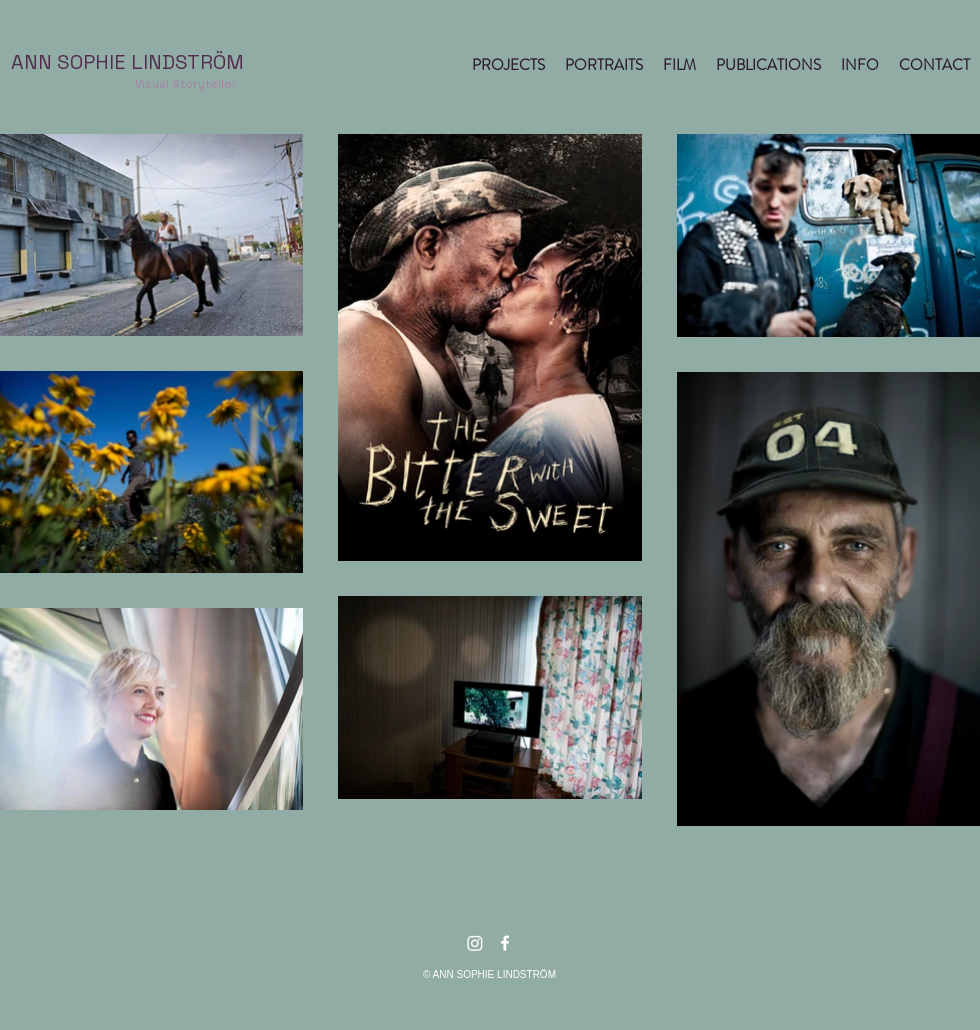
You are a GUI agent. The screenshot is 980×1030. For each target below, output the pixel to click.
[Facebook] (505, 943)
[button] (508, 65)
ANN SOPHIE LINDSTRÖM (127, 62)
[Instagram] (475, 943)
